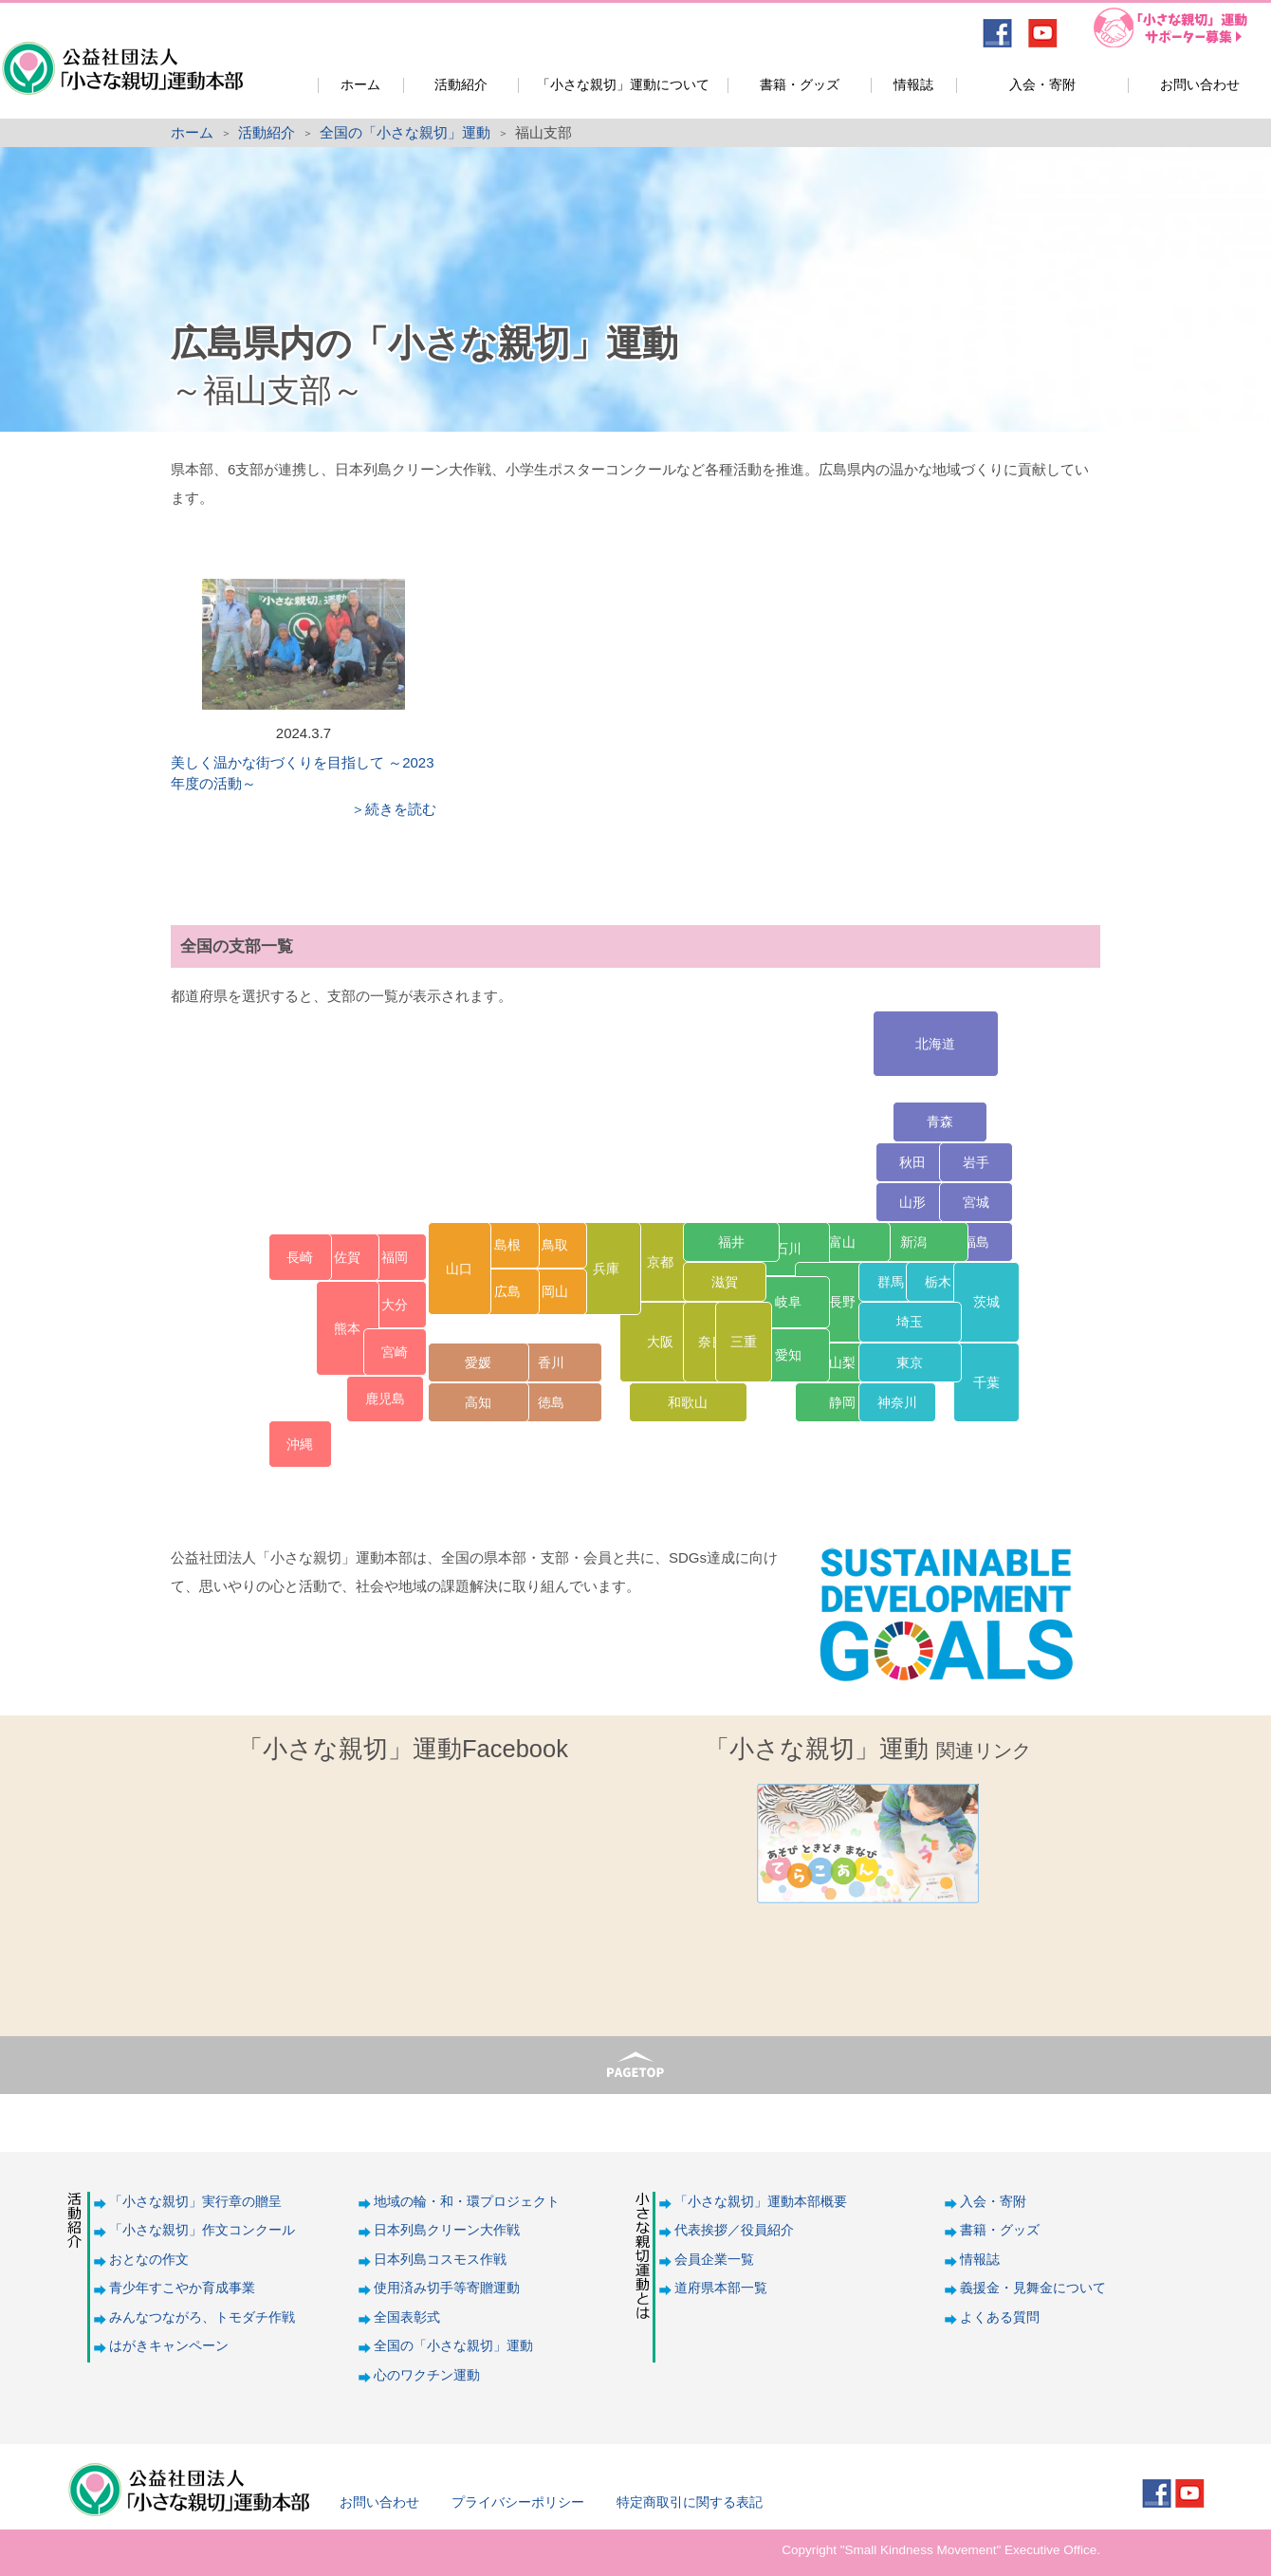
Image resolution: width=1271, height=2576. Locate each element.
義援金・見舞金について (1033, 2288)
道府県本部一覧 (720, 2288)
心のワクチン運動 (427, 2375)
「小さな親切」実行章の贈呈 (195, 2202)
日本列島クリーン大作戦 (447, 2230)
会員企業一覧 (714, 2259)
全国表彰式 (407, 2317)
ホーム (360, 85)
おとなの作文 (149, 2259)
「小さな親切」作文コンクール (202, 2230)
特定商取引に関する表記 (690, 2502)
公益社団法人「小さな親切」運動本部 (121, 55)
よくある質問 (1000, 2317)
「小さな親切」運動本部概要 (760, 2202)
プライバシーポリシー (517, 2502)
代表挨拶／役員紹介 (734, 2230)
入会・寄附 (1042, 85)
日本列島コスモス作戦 (440, 2259)
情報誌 (913, 85)
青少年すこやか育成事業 (182, 2288)
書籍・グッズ (799, 85)
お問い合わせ (1200, 85)
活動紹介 (461, 85)
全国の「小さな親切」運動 (405, 132)
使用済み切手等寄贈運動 (447, 2288)
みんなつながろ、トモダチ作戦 (202, 2317)
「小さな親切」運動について (623, 85)
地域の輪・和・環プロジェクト (467, 2202)
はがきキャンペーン (169, 2346)
